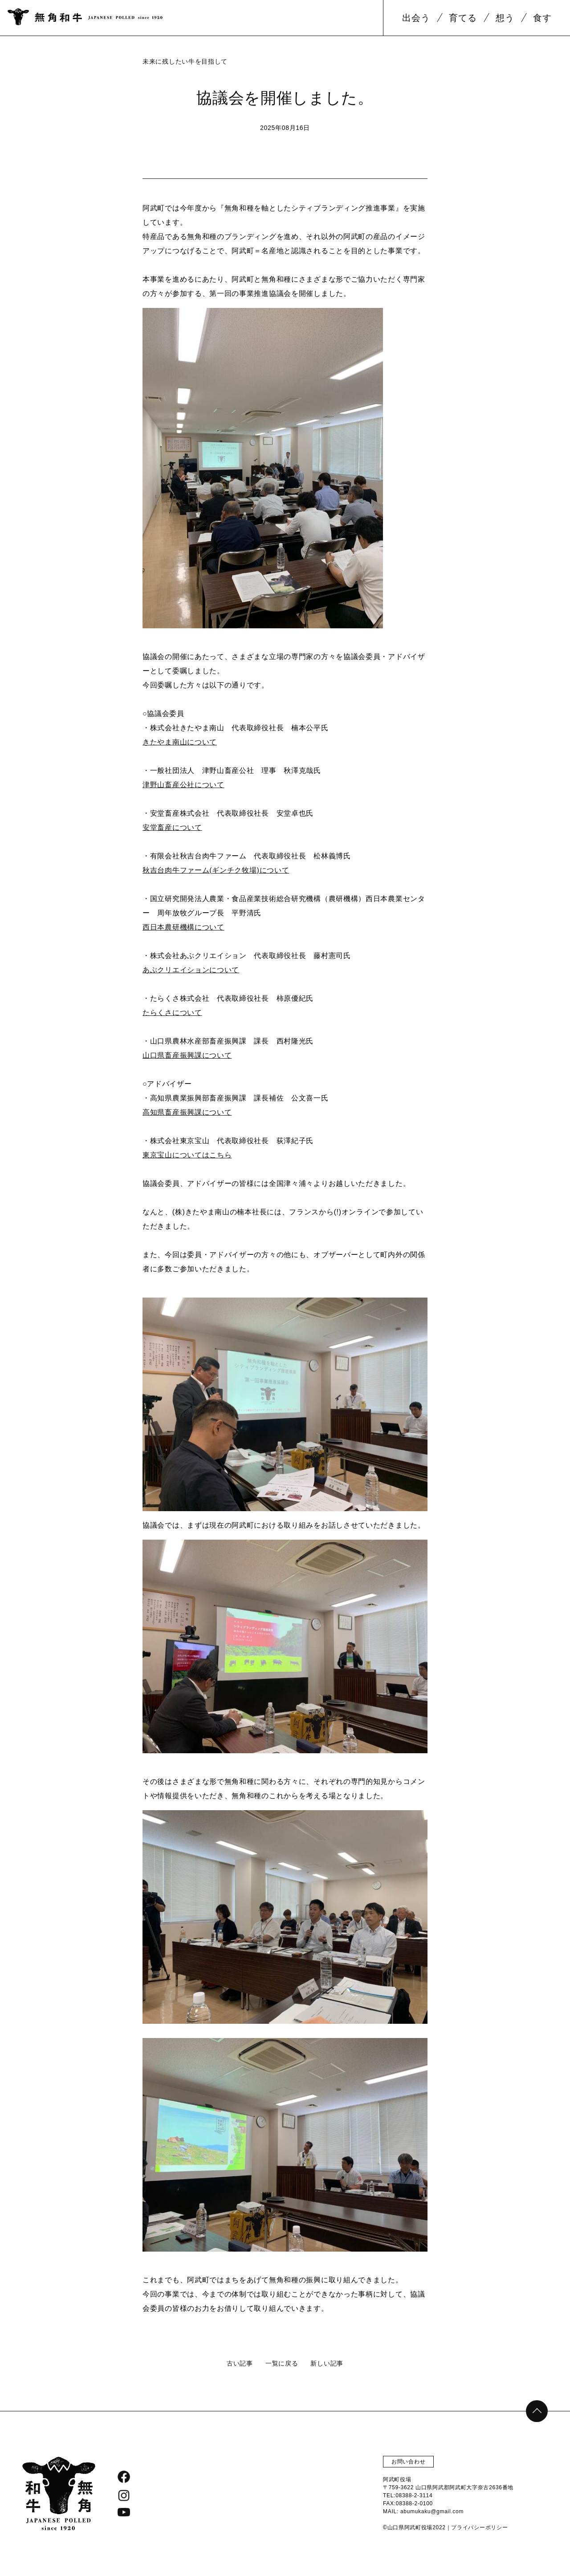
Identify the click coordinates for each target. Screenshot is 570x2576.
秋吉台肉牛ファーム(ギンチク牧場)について (215, 870)
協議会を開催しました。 (285, 98)
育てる (463, 18)
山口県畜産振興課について (187, 1055)
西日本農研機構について (183, 927)
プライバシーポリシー (479, 2527)
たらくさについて (172, 1012)
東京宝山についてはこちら (187, 1155)
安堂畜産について (172, 827)
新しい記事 (326, 2363)
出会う (416, 18)
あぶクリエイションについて (190, 970)
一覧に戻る (281, 2363)
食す (542, 18)
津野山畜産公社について (183, 785)
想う (505, 18)
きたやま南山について (179, 742)
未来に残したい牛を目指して (185, 61)
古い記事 (240, 2363)
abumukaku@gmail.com (432, 2511)
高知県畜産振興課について (187, 1112)
